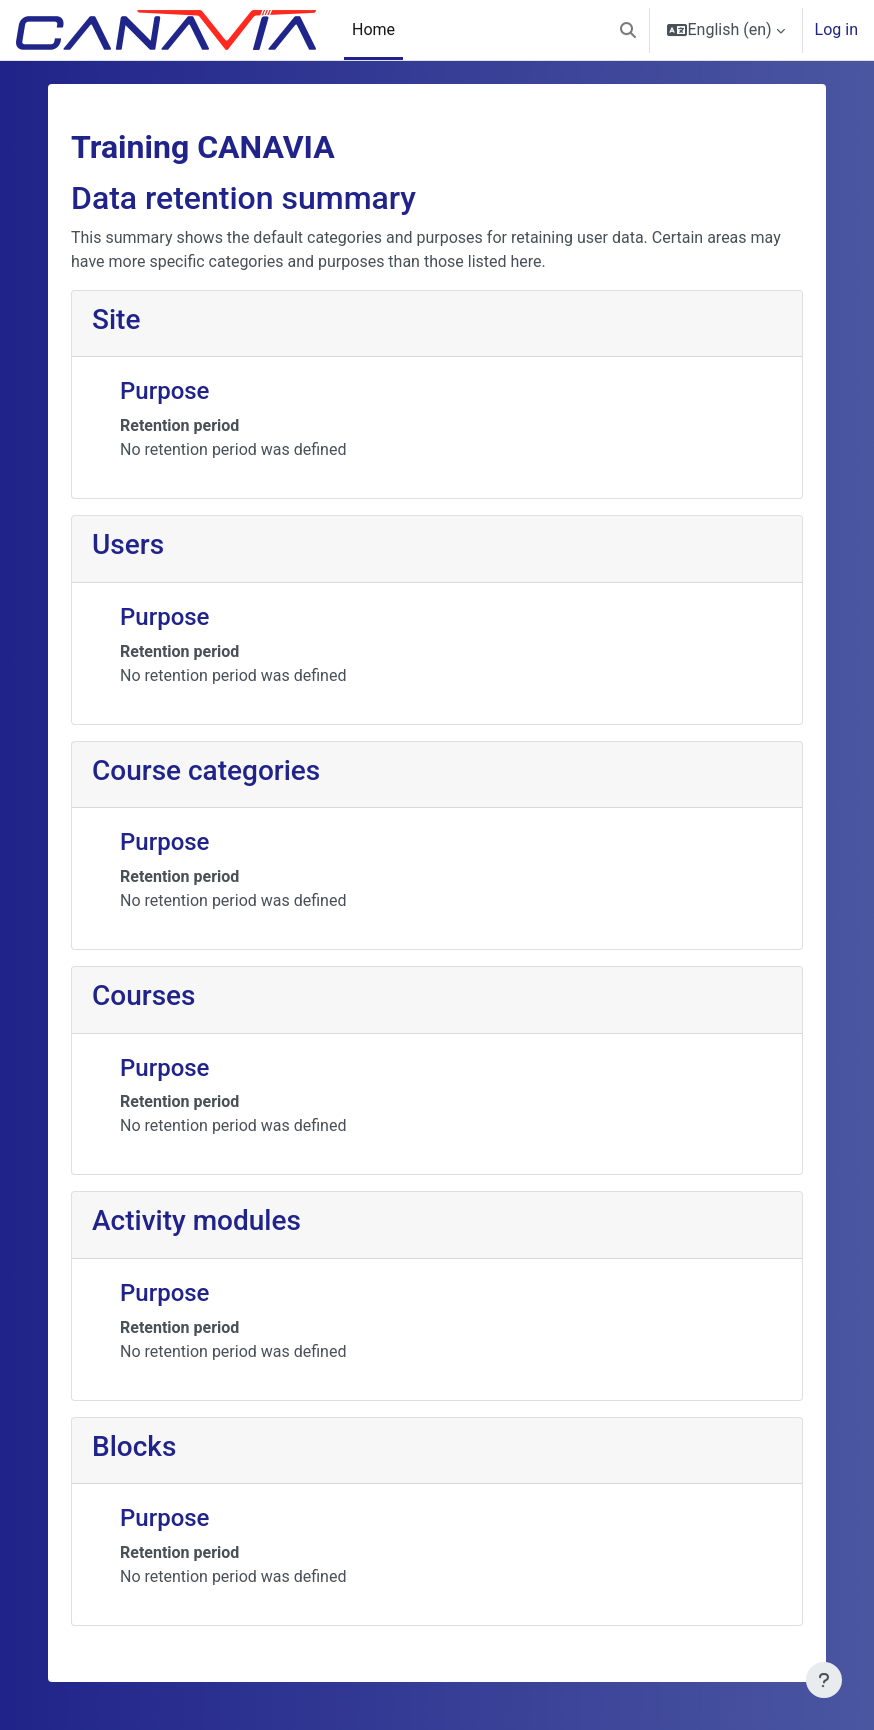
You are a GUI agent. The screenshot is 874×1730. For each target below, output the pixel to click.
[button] (628, 30)
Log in (836, 29)
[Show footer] (824, 1680)
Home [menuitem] (373, 29)
